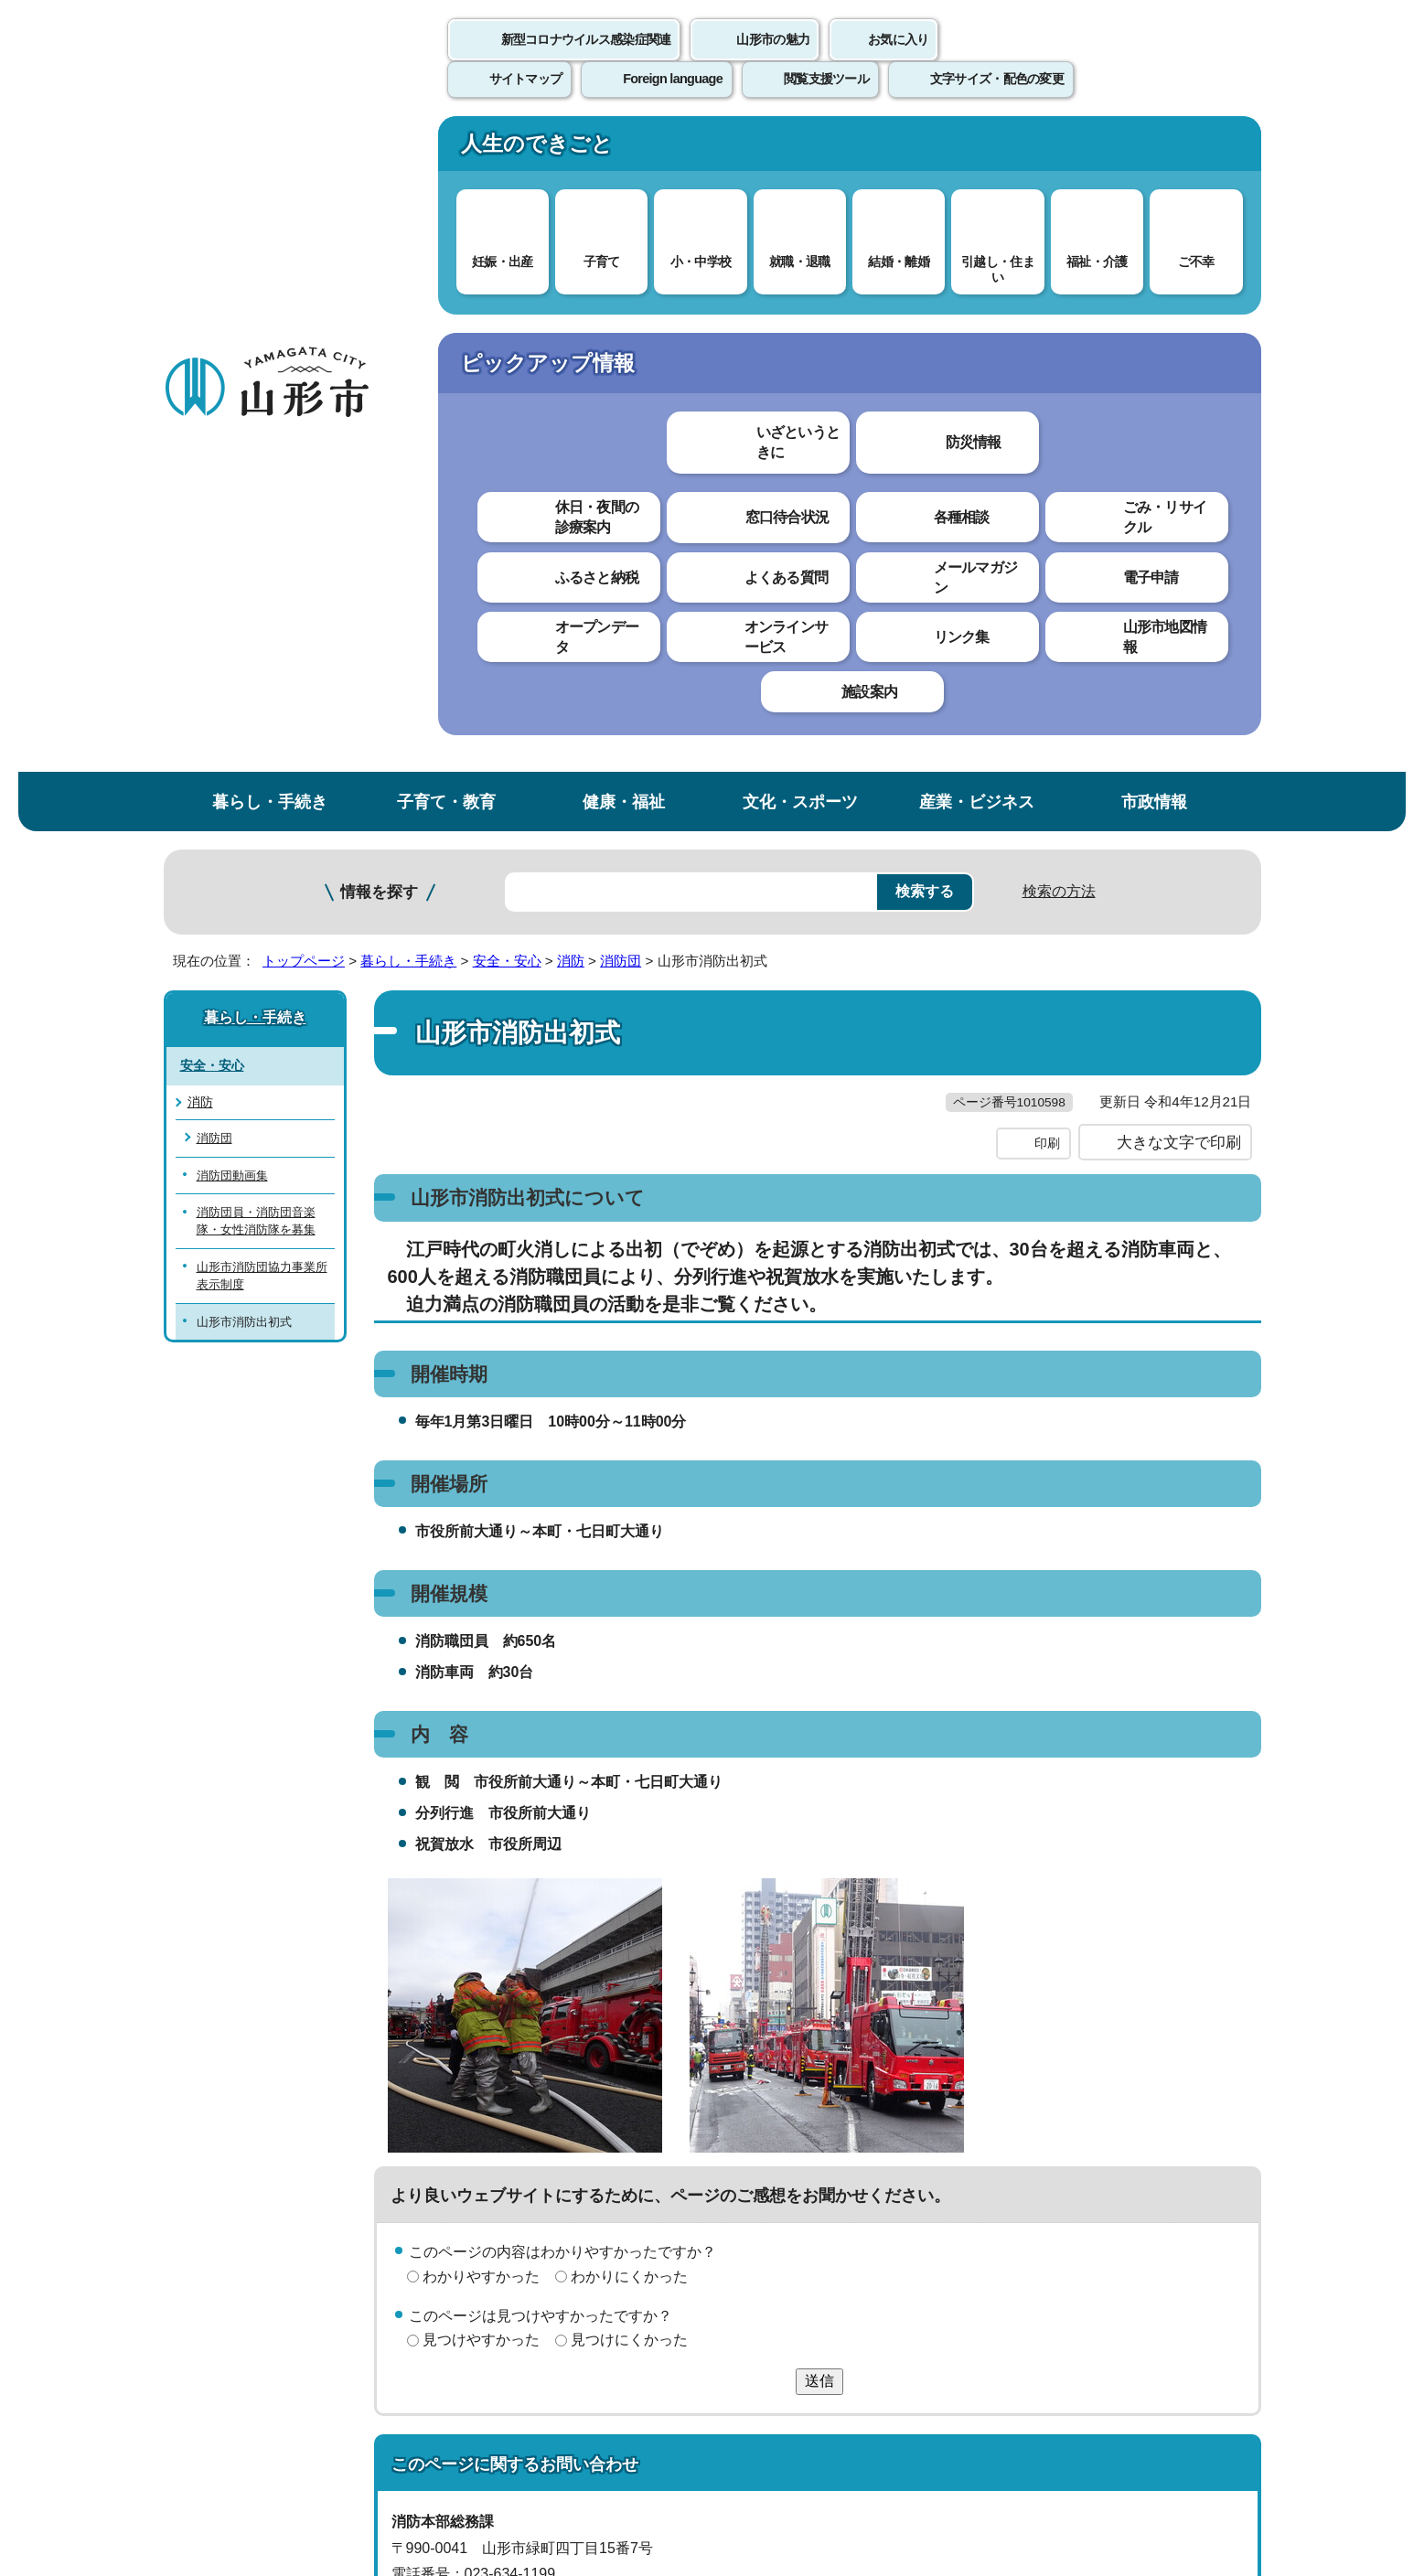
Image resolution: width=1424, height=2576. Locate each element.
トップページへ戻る (1199, 2093)
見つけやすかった (481, 1725)
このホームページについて (265, 2150)
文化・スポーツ (800, 149)
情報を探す (379, 240)
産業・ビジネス (976, 149)
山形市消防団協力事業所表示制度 (262, 622)
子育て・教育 (446, 149)
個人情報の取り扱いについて (502, 2150)
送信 (819, 1766)
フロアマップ (228, 2424)
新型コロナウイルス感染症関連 (586, 59)
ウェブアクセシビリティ (731, 2150)
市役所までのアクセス (383, 2424)
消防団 (620, 308)
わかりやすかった (481, 1661)
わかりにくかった (629, 1661)
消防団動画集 (232, 522)
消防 (570, 308)
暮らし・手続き (269, 149)
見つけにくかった (629, 1725)
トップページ (303, 308)
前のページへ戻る (1046, 2093)
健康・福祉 (624, 149)
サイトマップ (911, 2150)
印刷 (1047, 528)
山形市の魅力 (772, 59)
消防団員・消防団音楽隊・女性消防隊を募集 (256, 568)
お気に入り (898, 59)
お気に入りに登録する (1181, 351)
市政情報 (1154, 149)
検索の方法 (1059, 239)
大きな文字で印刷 (1179, 527)
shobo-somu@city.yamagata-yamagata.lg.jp (563, 2012)
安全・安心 (507, 308)
